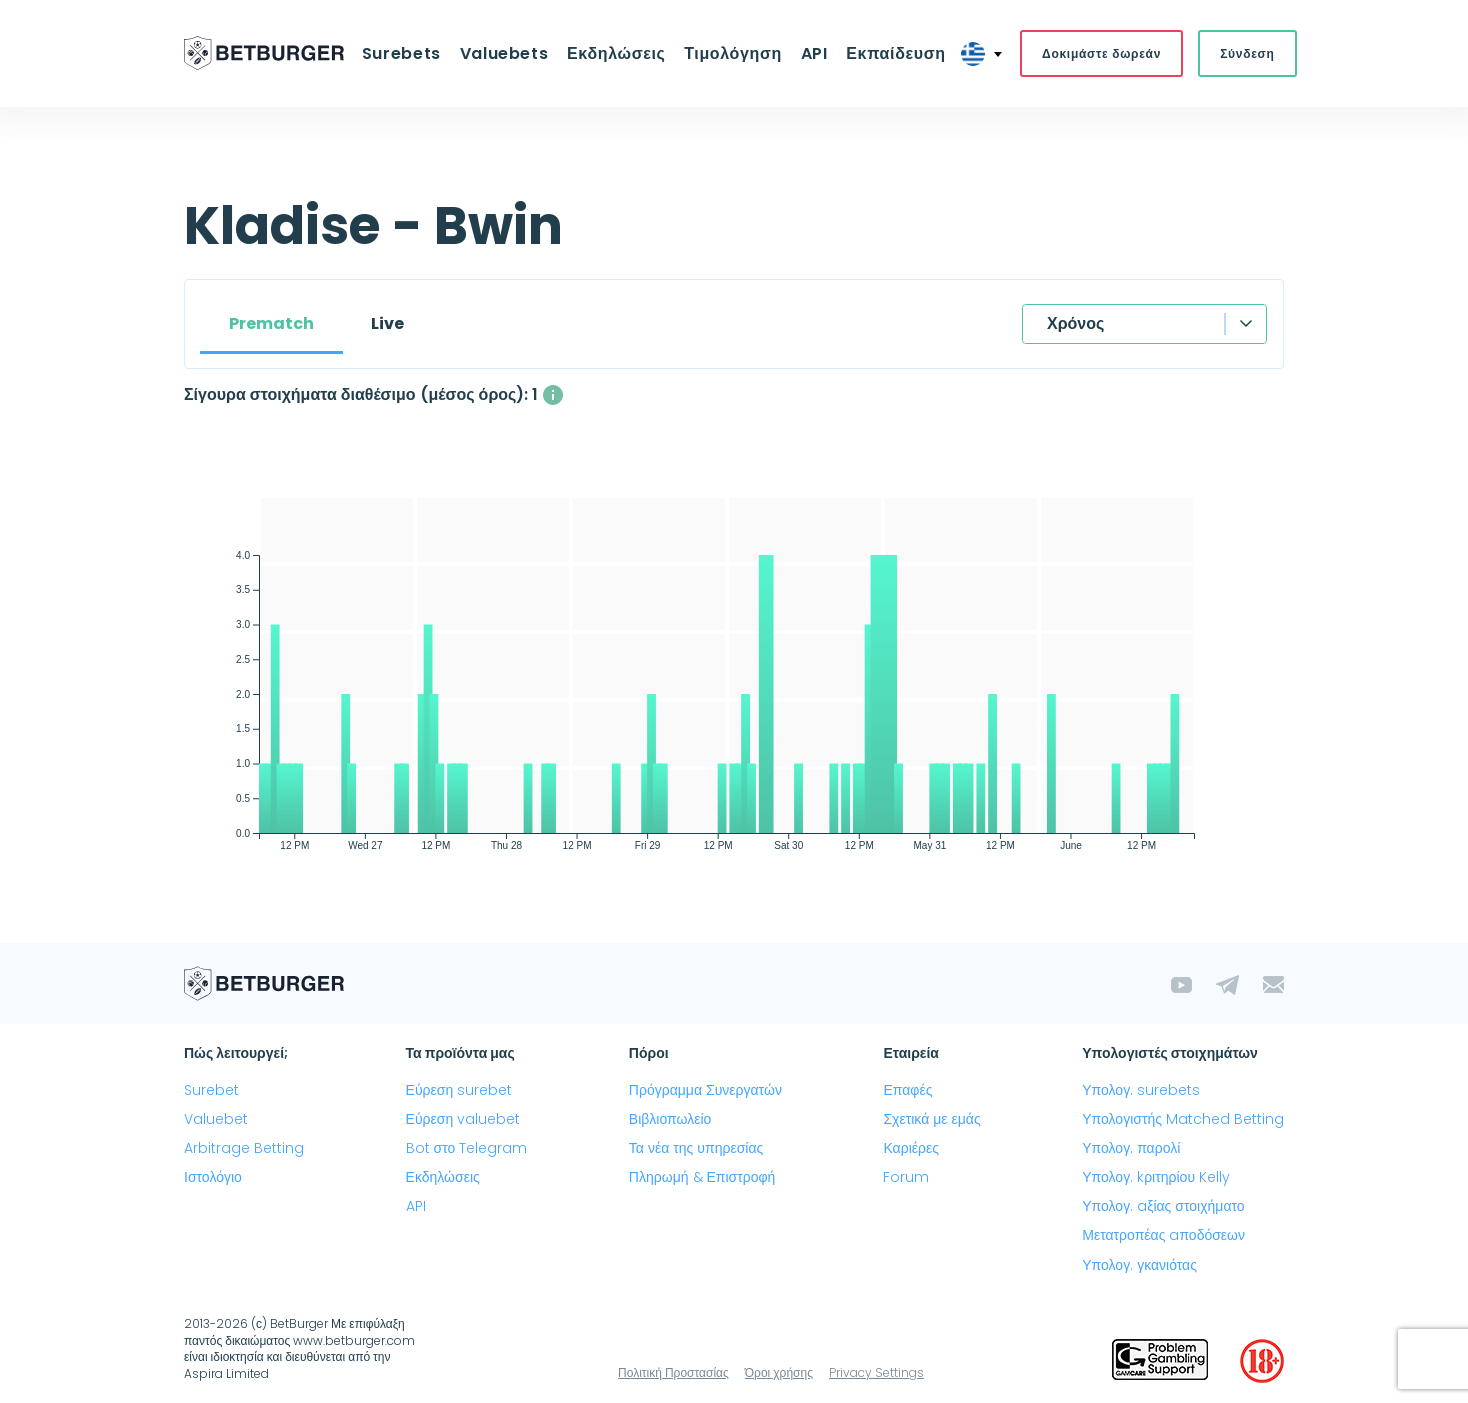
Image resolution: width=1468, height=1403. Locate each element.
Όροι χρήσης (779, 1372)
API (813, 53)
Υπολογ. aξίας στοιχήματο (1163, 1207)
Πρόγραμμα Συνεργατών (705, 1090)
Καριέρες (911, 1148)
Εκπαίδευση (894, 53)
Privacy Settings (876, 1372)
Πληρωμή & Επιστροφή (702, 1177)
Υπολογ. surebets (1141, 1090)
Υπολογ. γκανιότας (1139, 1265)
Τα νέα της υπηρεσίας (696, 1148)
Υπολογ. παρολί (1131, 1148)
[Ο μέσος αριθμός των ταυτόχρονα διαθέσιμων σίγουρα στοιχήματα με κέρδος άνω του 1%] (553, 395)
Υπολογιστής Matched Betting (1183, 1119)
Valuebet (216, 1119)
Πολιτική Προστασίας (673, 1372)
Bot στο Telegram (467, 1148)
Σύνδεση (1245, 53)
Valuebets (505, 53)
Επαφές (907, 1090)
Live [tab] (387, 323)
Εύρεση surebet (459, 1090)
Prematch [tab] (271, 323)
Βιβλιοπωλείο (670, 1119)
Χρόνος (1075, 323)
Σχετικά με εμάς (931, 1119)
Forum (906, 1177)
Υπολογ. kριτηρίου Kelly (1156, 1177)
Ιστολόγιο (213, 1177)
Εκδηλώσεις (616, 53)
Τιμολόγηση (733, 53)
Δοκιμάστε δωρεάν (1099, 53)
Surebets (403, 53)
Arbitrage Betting (244, 1148)
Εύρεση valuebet (463, 1119)
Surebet (211, 1090)
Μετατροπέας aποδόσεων (1163, 1236)
